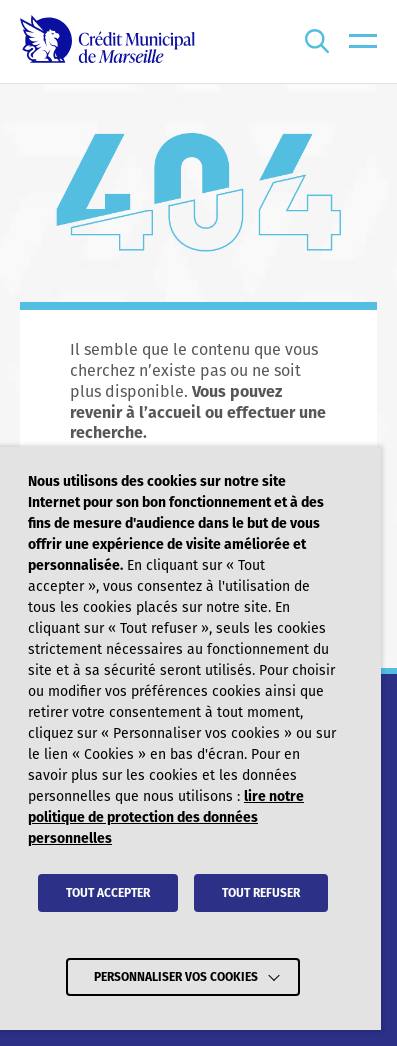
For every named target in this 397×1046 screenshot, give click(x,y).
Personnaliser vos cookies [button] (176, 977)
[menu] (363, 41)
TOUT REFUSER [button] (261, 893)
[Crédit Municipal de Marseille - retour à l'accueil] (107, 41)
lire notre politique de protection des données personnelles (166, 817)
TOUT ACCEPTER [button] (108, 893)
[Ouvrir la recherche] (317, 41)
